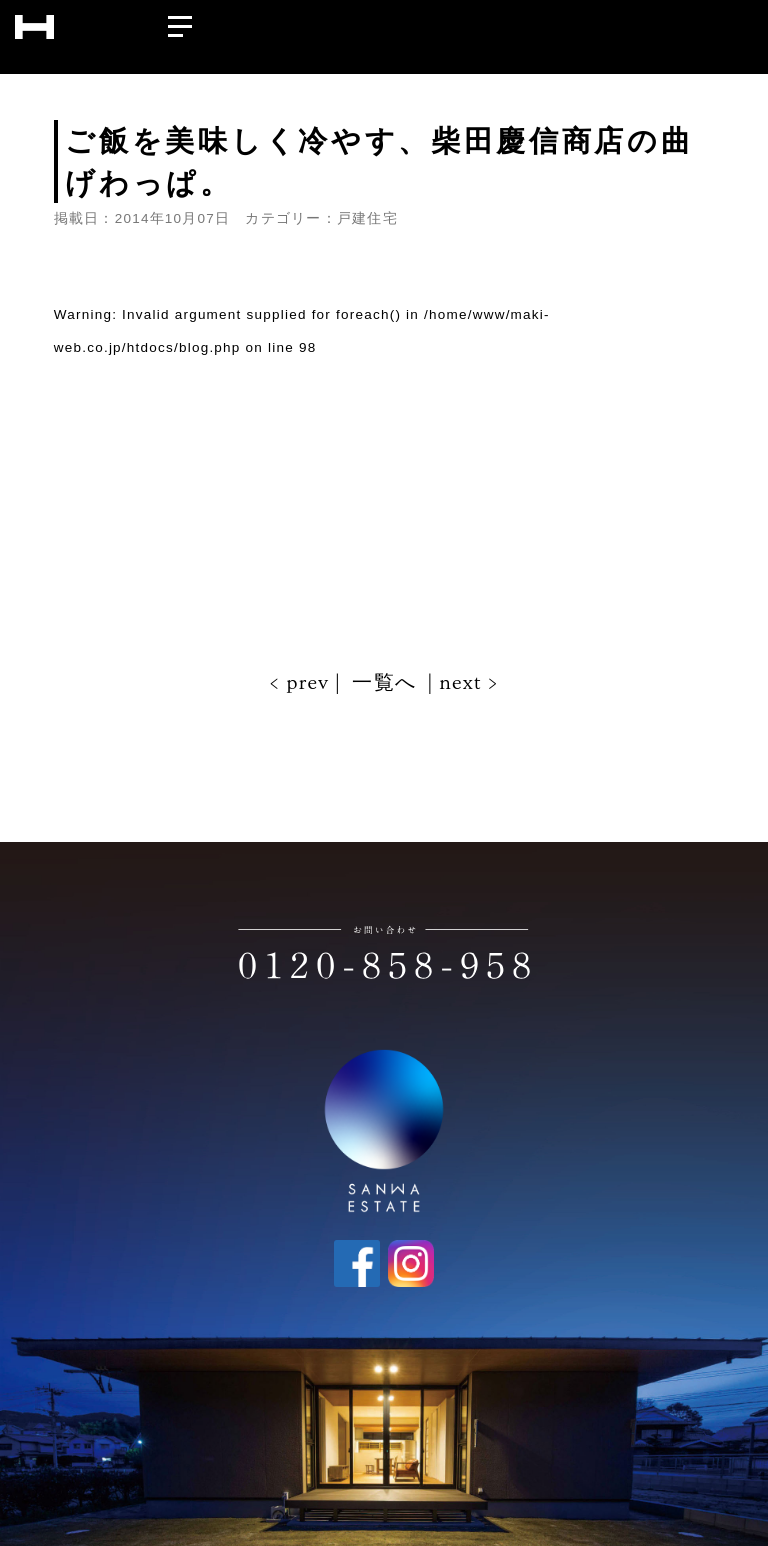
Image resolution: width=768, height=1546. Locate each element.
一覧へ (384, 683)
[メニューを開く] (179, 21)
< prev (302, 683)
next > (466, 683)
